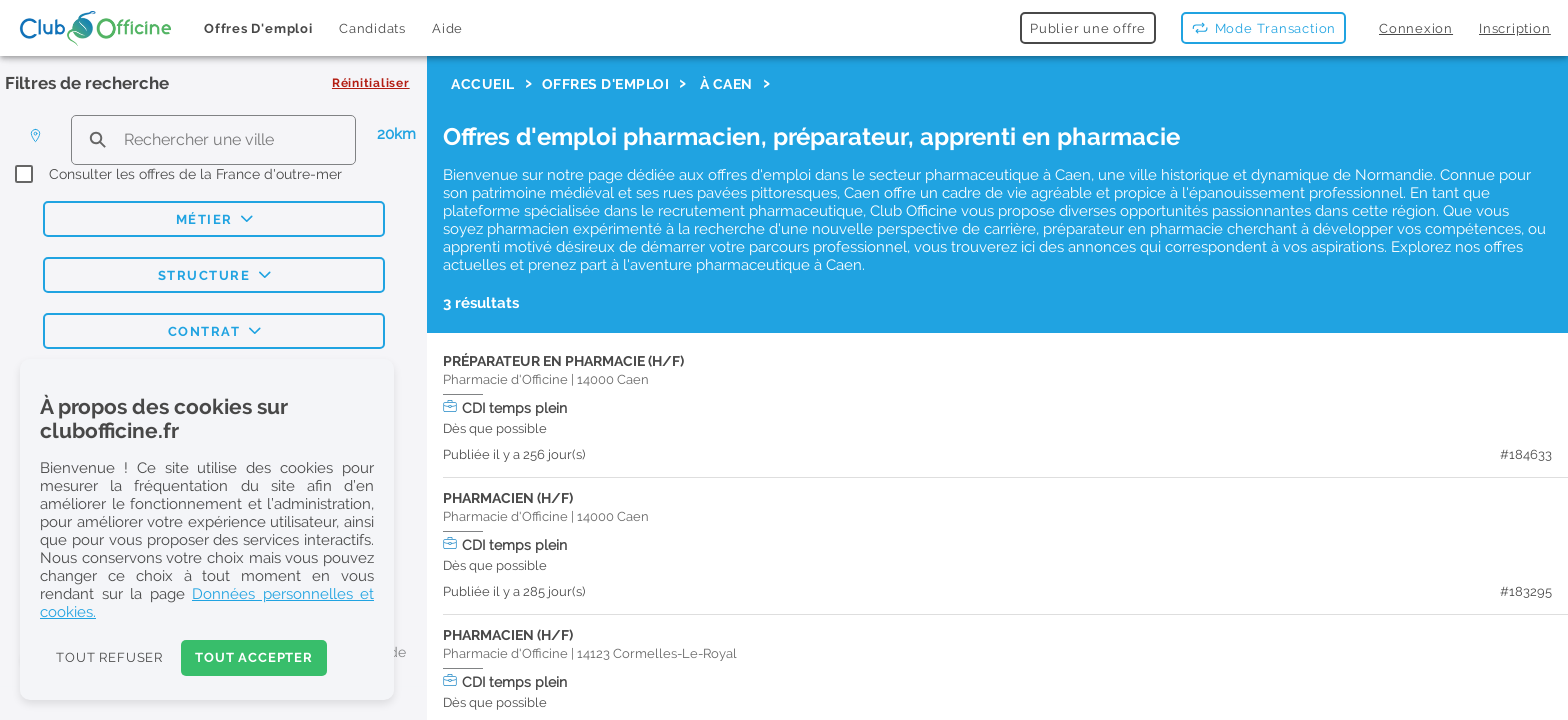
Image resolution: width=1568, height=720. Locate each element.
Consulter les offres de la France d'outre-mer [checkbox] (195, 174)
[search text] (213, 139)
